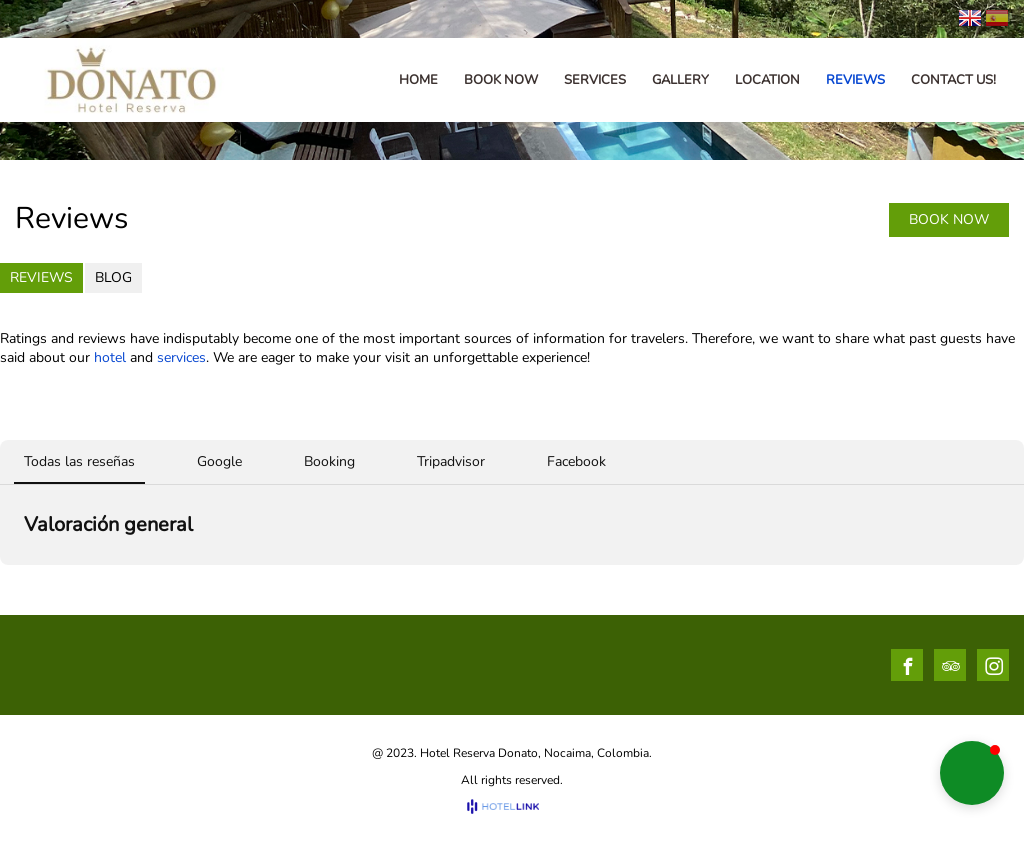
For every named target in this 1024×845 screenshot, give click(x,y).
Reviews (41, 277)
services (181, 357)
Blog (113, 277)
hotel (110, 357)
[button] (972, 773)
